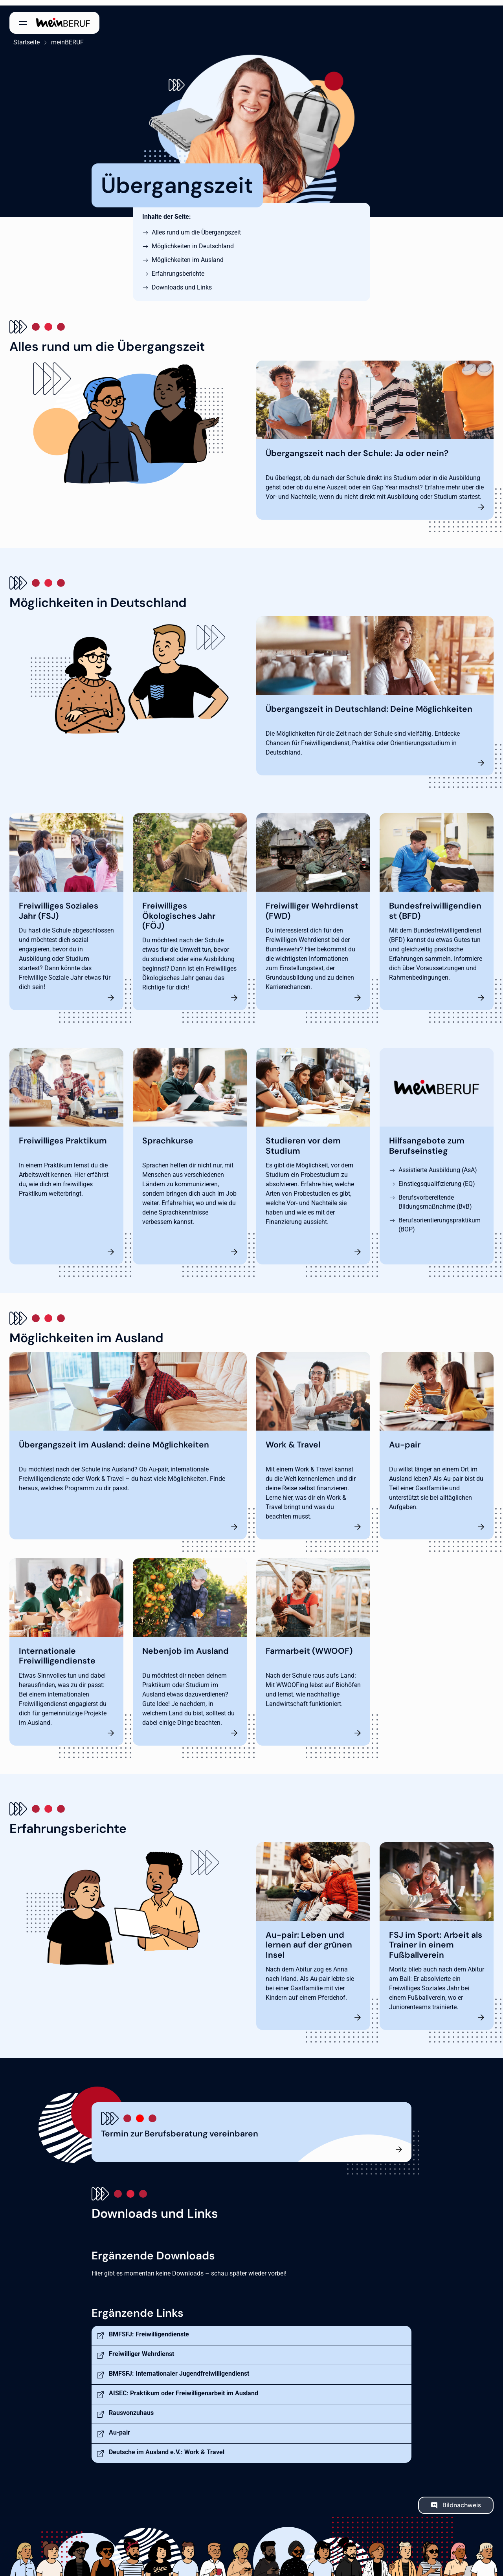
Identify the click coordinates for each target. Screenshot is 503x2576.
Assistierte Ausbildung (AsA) (437, 1164)
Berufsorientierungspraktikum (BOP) (439, 1219)
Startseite (22, 36)
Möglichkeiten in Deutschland (193, 240)
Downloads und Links (182, 282)
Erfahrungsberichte (178, 268)
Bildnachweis (461, 2499)
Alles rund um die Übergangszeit (196, 227)
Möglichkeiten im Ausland (188, 254)
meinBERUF (63, 36)
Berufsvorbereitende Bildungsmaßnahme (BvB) (435, 1196)
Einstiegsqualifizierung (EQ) (436, 1178)
